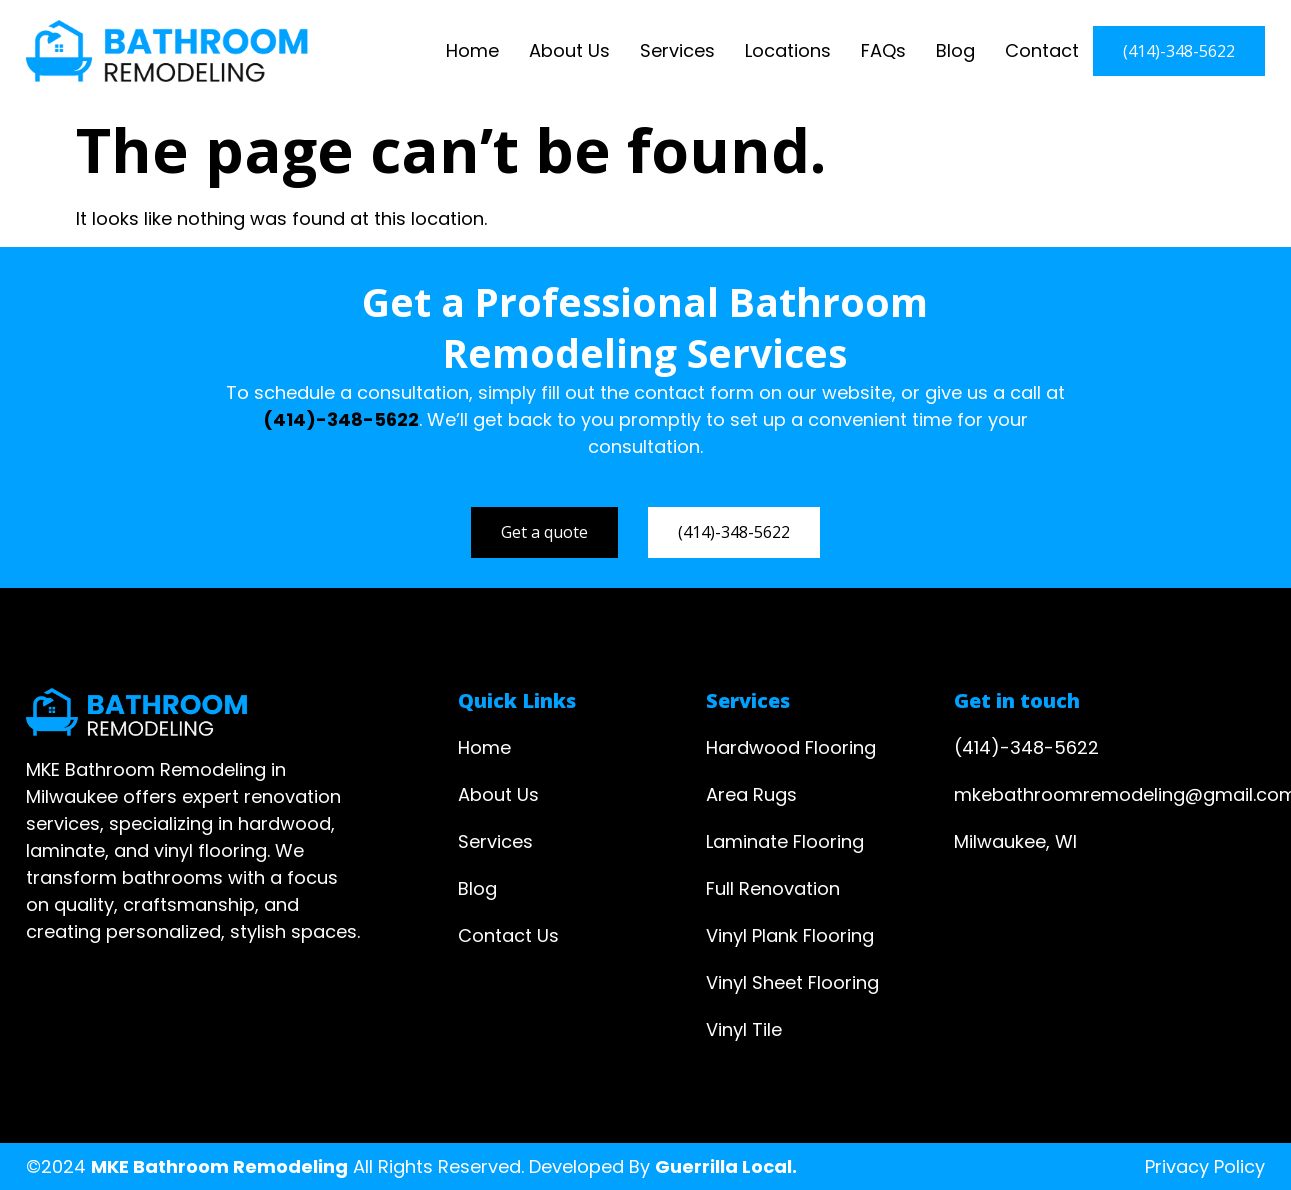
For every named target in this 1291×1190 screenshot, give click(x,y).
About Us (569, 51)
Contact (1042, 51)
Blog (955, 51)
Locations (788, 51)
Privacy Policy (1205, 1166)
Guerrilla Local (723, 1166)
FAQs (883, 51)
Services (677, 51)
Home (472, 51)
